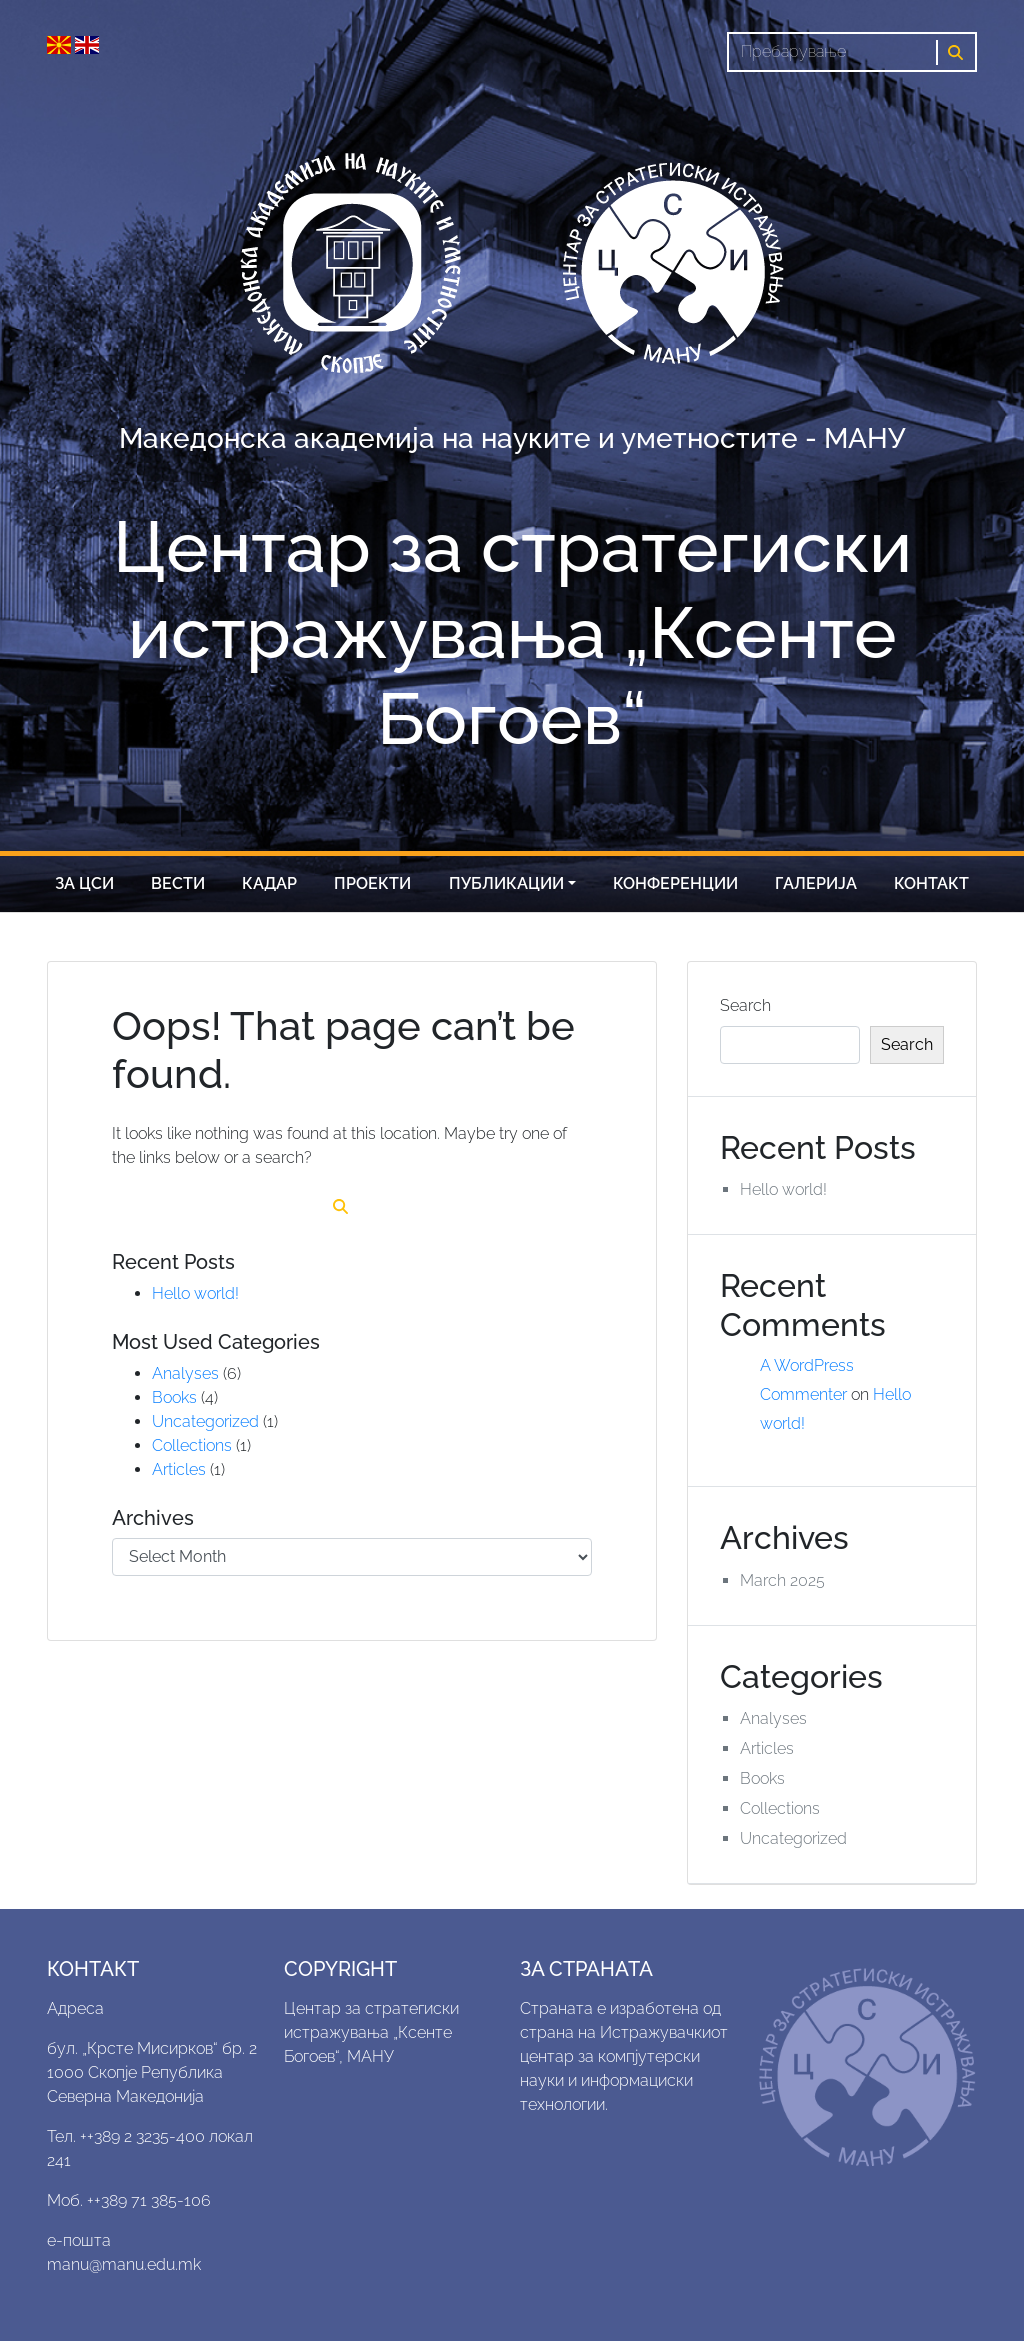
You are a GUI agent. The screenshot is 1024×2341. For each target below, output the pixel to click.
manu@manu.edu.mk (124, 2264)
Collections (192, 1445)
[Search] (832, 52)
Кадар (269, 883)
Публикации (506, 883)
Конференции (675, 883)
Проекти (372, 883)
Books (174, 1397)
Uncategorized (205, 1421)
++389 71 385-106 (149, 2200)
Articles (179, 1469)
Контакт (931, 883)
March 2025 (782, 1580)
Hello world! (195, 1293)
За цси (84, 883)
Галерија (816, 883)
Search (745, 1005)
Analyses (185, 1373)
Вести (178, 883)
